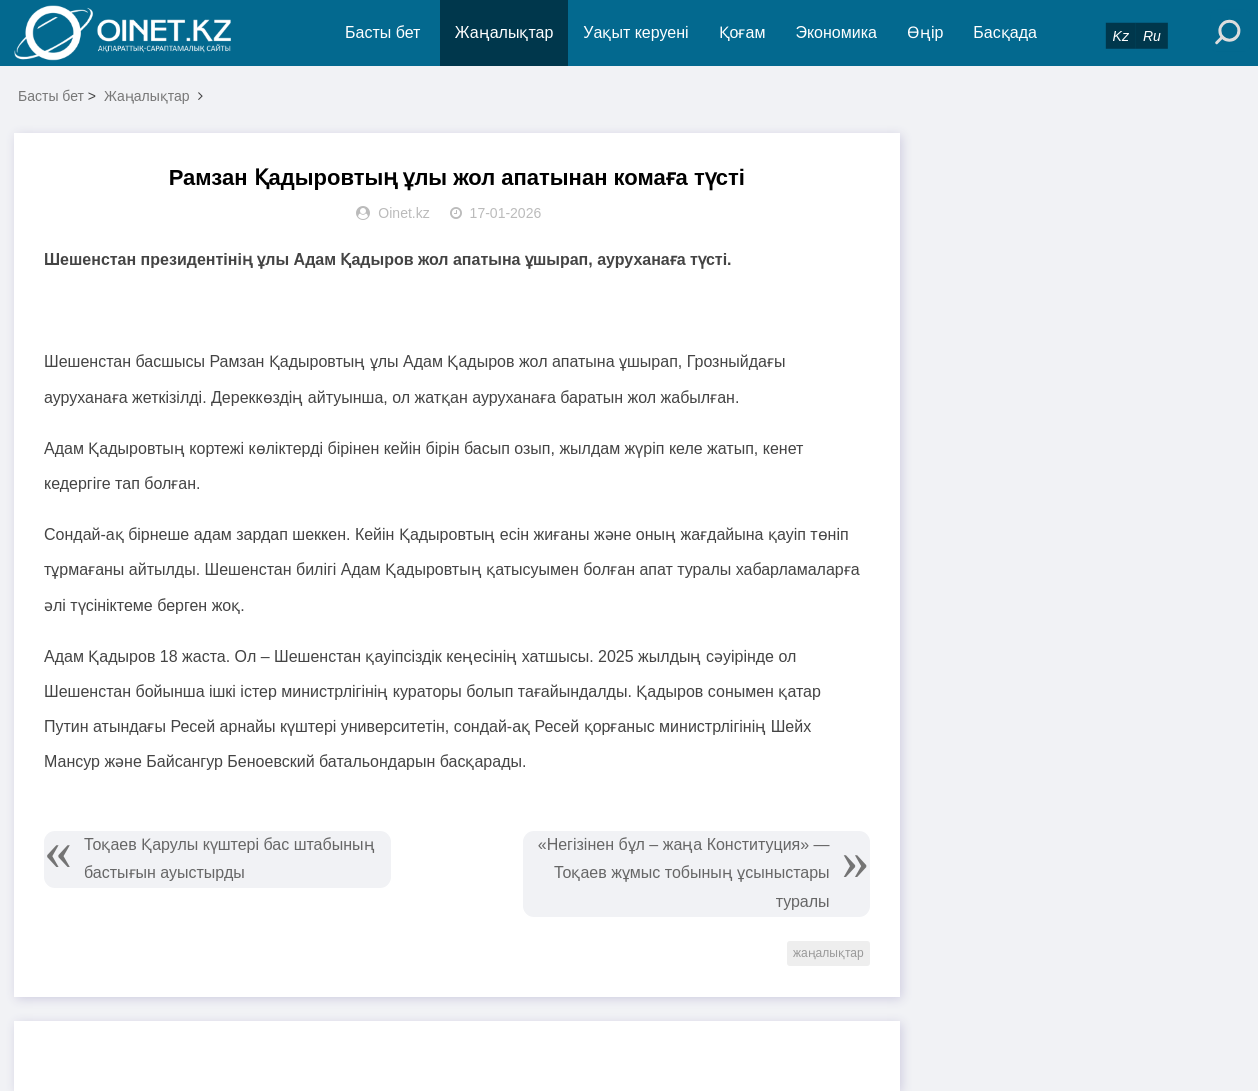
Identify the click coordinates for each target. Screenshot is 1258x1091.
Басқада (1005, 32)
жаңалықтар (828, 953)
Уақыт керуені (635, 32)
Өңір (925, 32)
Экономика (836, 32)
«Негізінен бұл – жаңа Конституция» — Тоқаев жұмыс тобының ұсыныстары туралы (684, 873)
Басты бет (382, 32)
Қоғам (742, 32)
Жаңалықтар (504, 32)
